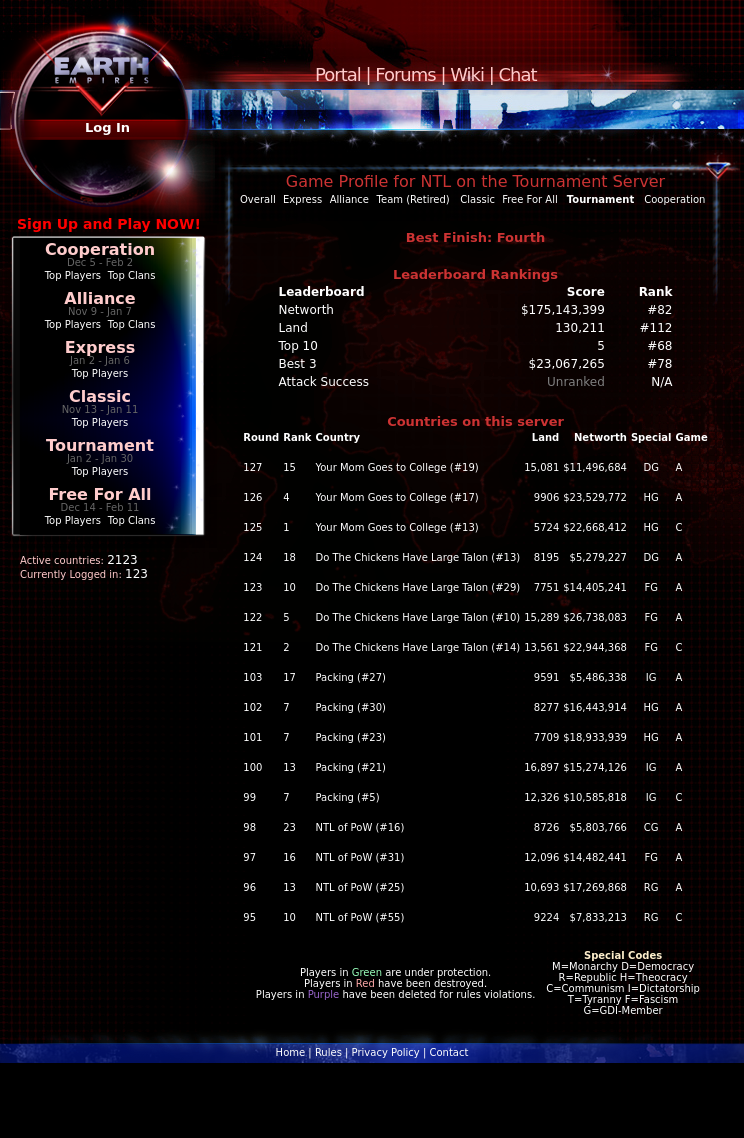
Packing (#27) (350, 677)
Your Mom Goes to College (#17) (396, 497)
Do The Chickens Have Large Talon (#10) (417, 617)
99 (249, 797)
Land (293, 328)
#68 (659, 346)
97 (249, 857)
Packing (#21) (350, 767)
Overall (258, 199)
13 (289, 767)
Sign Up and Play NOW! (109, 224)
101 (252, 737)
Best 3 (298, 364)
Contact (448, 1052)
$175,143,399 (563, 310)
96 (249, 887)
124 (252, 557)
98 (249, 827)
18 (289, 557)
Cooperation (100, 249)
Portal (338, 74)
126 (252, 497)
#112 (656, 328)
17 (289, 677)
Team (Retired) (413, 199)
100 (252, 767)
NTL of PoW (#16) (359, 827)
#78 (659, 364)
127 (252, 467)
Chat (518, 74)
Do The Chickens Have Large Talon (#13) (417, 557)
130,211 (580, 328)
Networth (306, 310)
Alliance (99, 298)
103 (252, 677)
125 (252, 527)
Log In (107, 127)
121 (252, 647)
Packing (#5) (347, 797)
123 (252, 587)
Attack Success (324, 382)
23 (289, 827)
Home (291, 1052)
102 (252, 707)
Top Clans (132, 275)
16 (289, 857)
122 (252, 617)
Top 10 (298, 346)
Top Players (73, 275)
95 (249, 917)
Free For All (99, 494)
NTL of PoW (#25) (359, 887)
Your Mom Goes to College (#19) (396, 467)
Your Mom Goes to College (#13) (396, 527)
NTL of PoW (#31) (359, 857)
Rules (328, 1052)
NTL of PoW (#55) (359, 917)
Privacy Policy (386, 1052)
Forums (405, 74)
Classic (100, 396)
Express (100, 347)
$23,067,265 (567, 364)
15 (289, 467)
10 (289, 587)
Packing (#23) (350, 737)
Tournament (100, 445)
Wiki (467, 74)
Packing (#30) (350, 707)
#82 (659, 310)
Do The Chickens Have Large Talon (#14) (417, 647)
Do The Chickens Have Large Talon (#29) (417, 587)
